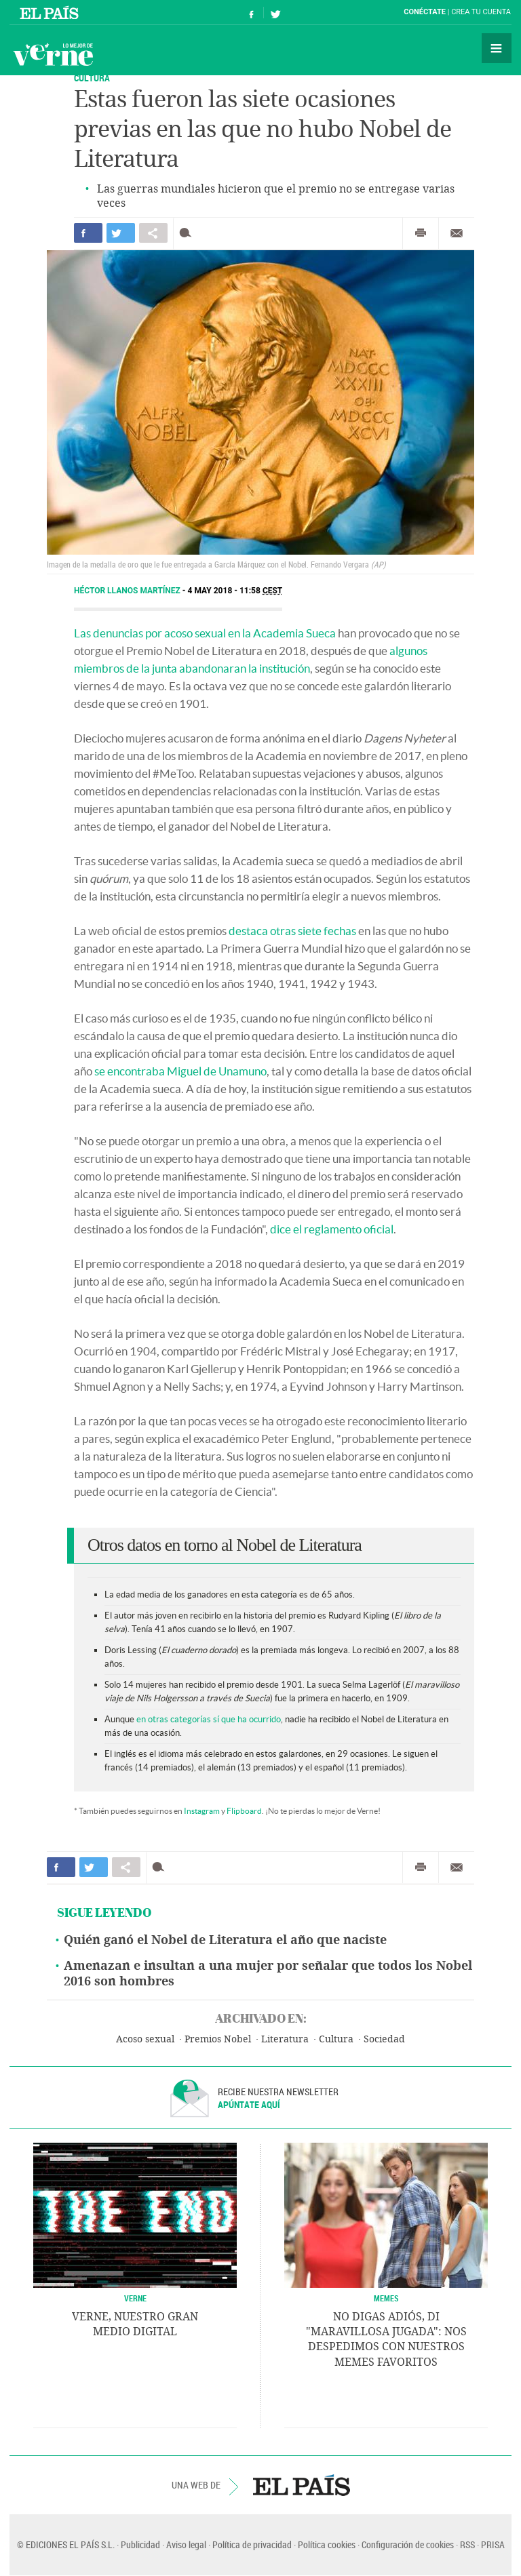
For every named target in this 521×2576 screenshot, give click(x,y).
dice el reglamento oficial (331, 1229)
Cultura (336, 2039)
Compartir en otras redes (153, 233)
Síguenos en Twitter (275, 12)
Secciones (497, 48)
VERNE (135, 2298)
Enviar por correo (456, 233)
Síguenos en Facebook (251, 12)
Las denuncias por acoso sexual (150, 633)
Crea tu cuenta (481, 11)
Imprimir (420, 233)
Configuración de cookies (408, 2544)
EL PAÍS (301, 2485)
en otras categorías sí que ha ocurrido (208, 1719)
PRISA (493, 2544)
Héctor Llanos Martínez (128, 590)
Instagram (202, 1810)
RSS (467, 2544)
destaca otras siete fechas (292, 930)
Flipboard (244, 1810)
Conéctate (425, 11)
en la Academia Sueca (282, 633)
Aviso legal (186, 2544)
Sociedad (384, 2039)
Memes (386, 2298)
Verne (52, 54)
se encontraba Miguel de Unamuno (180, 1071)
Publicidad (140, 2544)
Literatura (285, 2039)
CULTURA (92, 77)
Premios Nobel (218, 2039)
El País (51, 12)
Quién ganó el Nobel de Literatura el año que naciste (225, 1940)
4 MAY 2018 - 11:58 (235, 590)
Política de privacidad (252, 2544)
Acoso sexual (145, 2039)
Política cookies (326, 2544)
